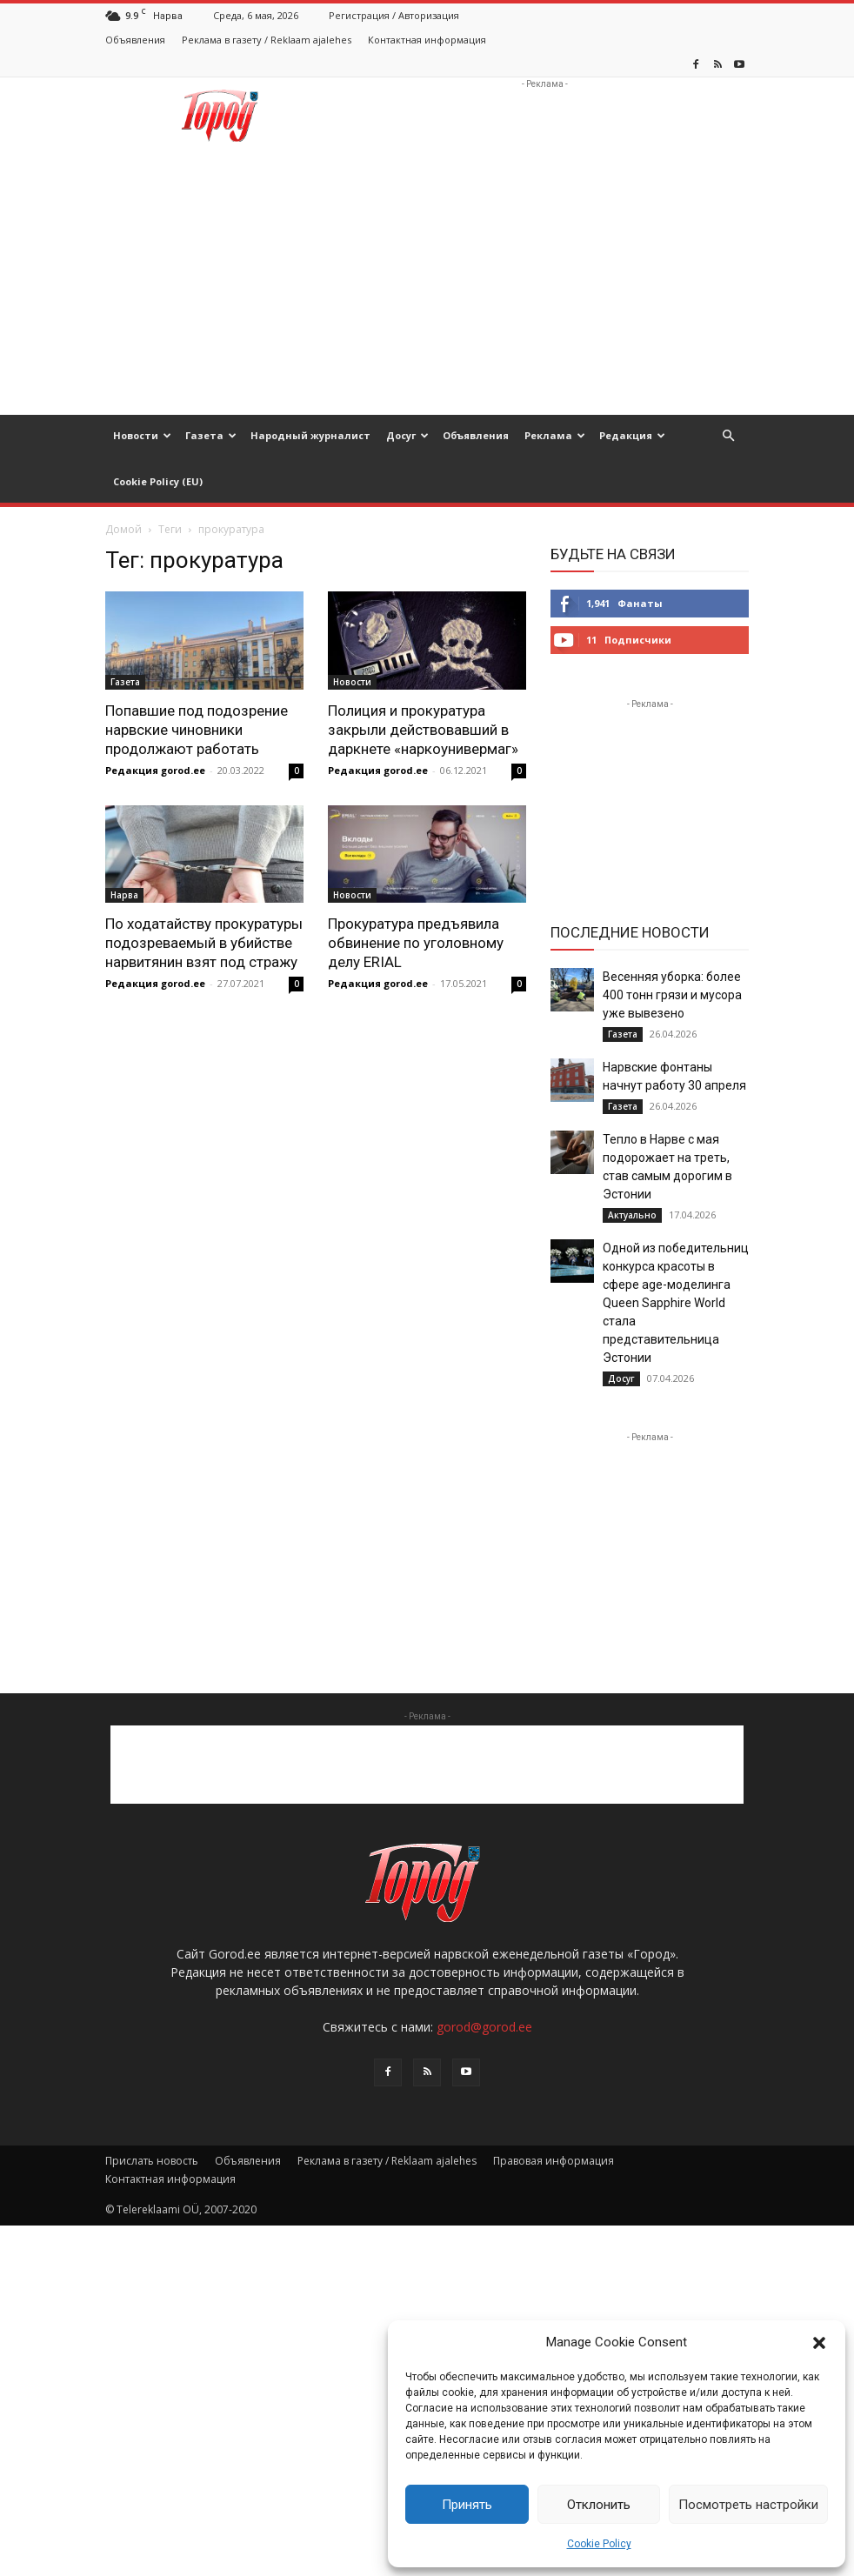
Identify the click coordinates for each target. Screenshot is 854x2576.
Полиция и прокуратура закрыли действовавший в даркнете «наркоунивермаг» (423, 729)
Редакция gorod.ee (155, 770)
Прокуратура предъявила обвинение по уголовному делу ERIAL (416, 943)
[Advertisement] (544, 116)
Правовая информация (553, 2160)
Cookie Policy (599, 2544)
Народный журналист (310, 435)
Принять (467, 2505)
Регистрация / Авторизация (394, 15)
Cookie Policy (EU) (158, 481)
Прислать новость (151, 2160)
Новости (142, 435)
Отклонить (598, 2505)
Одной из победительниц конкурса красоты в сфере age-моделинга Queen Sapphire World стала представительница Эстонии (676, 1303)
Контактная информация (427, 39)
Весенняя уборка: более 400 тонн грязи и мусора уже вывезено (672, 995)
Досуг (407, 435)
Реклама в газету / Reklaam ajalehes (266, 39)
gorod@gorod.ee (484, 2027)
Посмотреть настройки (748, 2505)
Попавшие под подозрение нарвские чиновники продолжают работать (196, 729)
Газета (211, 435)
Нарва (124, 895)
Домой (123, 529)
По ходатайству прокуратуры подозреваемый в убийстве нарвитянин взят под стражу (204, 943)
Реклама (554, 435)
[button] (819, 2343)
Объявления (135, 39)
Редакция (632, 435)
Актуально (632, 1215)
